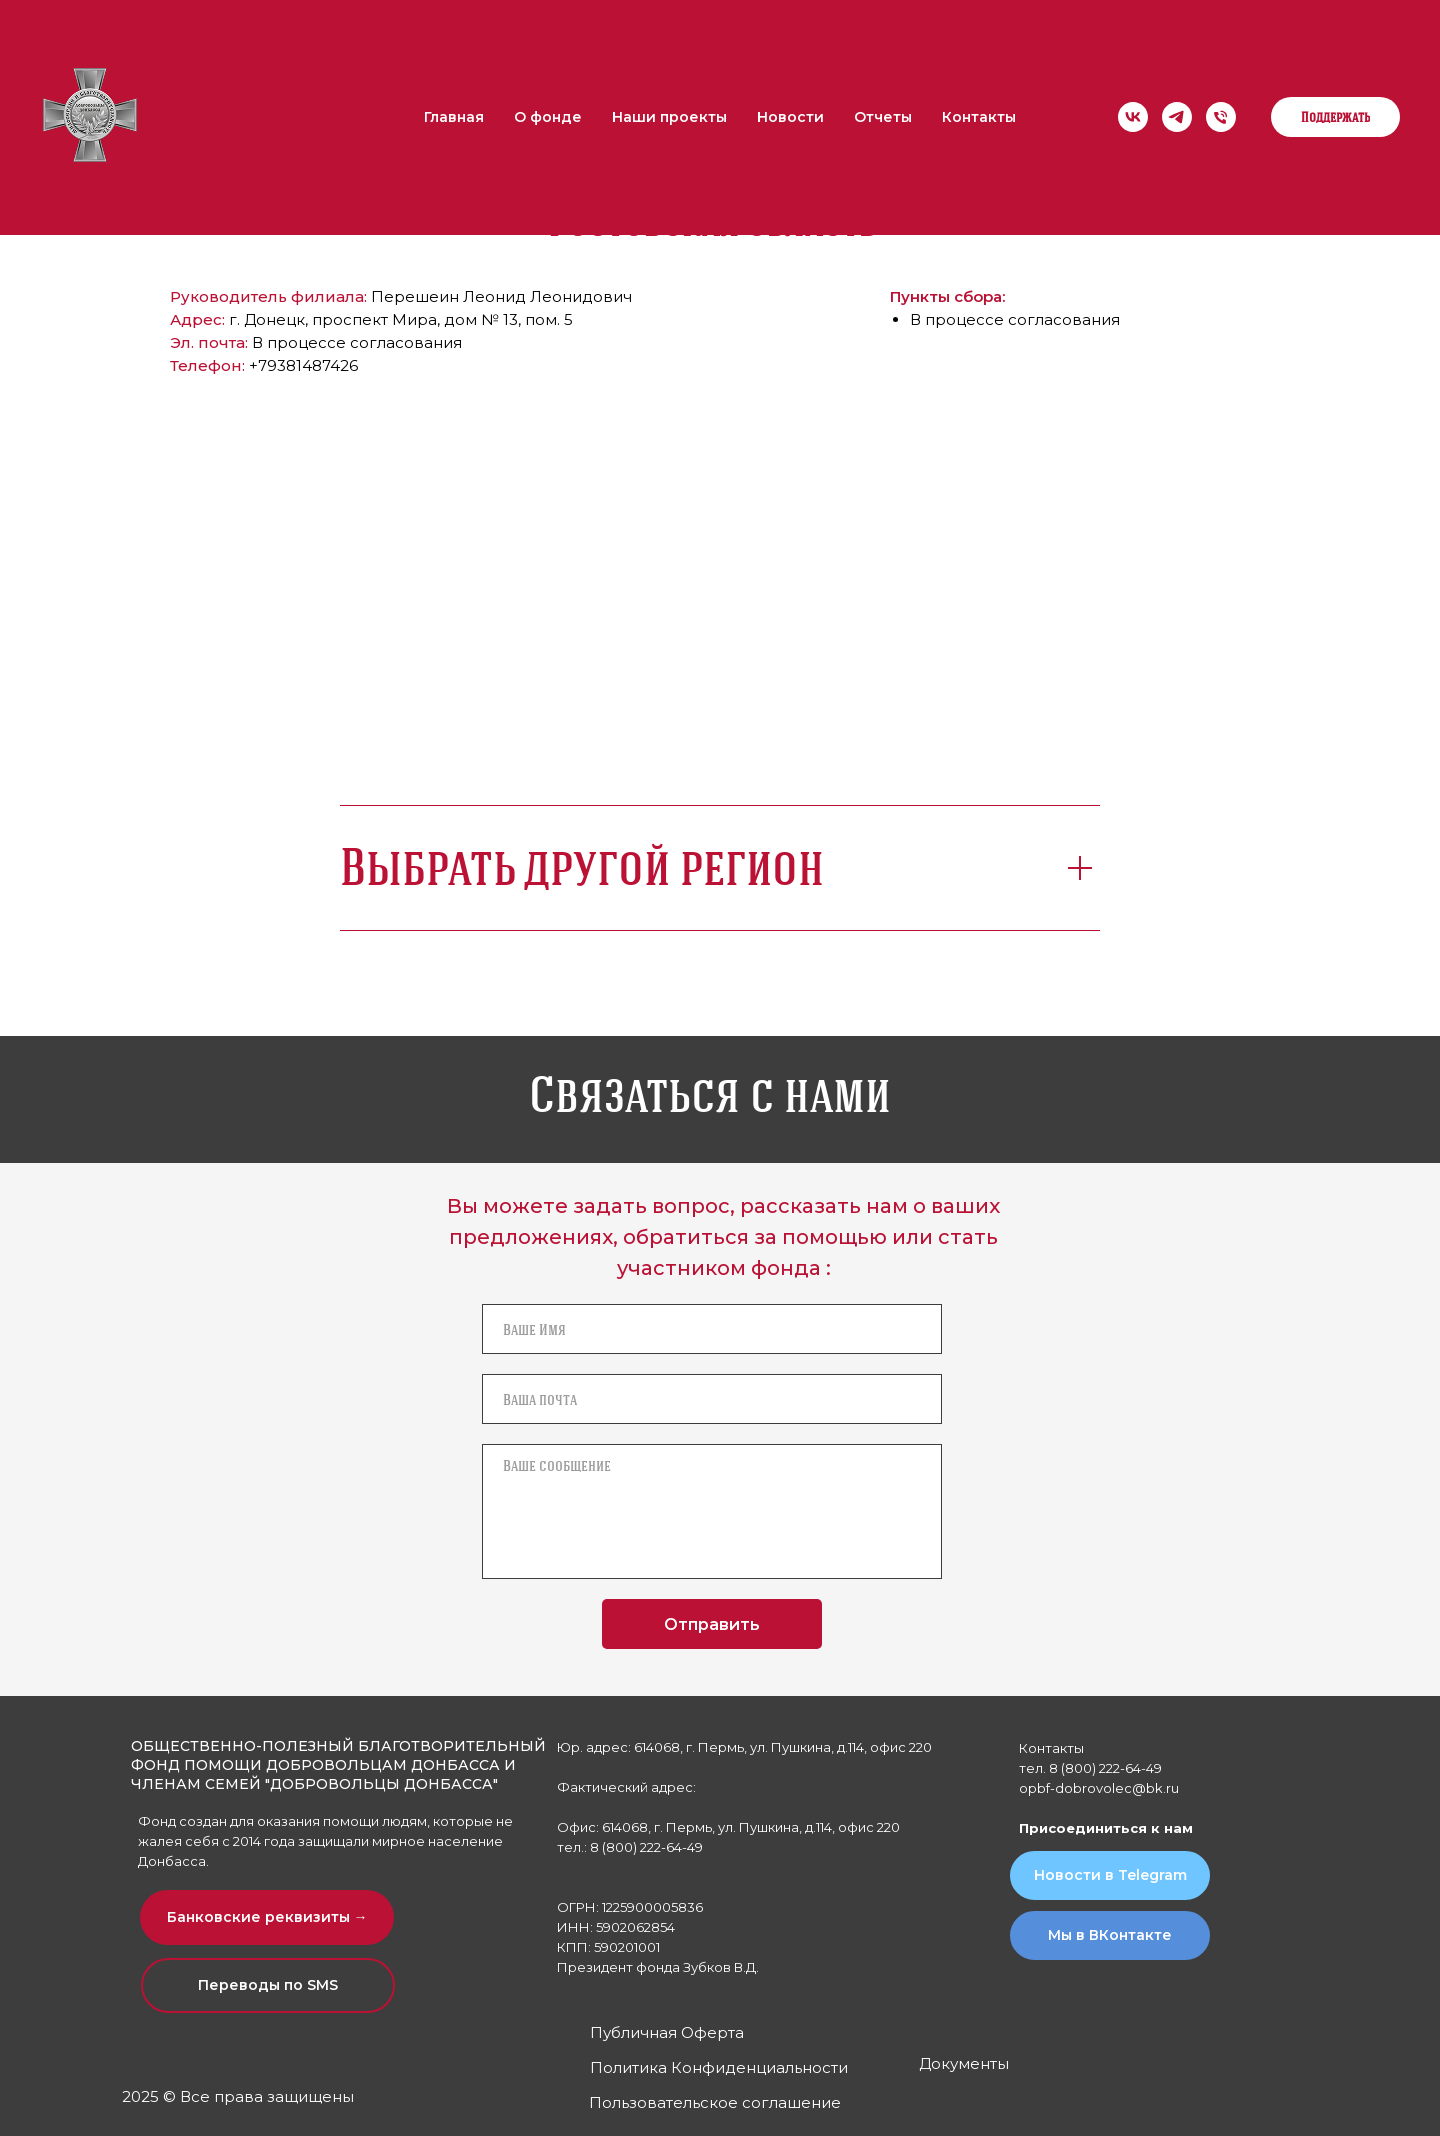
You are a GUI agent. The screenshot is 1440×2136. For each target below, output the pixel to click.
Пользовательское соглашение (715, 2102)
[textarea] (712, 1511)
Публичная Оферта (667, 2032)
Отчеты (883, 117)
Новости (790, 117)
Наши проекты (669, 117)
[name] (712, 1329)
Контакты (979, 117)
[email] (712, 1399)
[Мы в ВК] (1133, 117)
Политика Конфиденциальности (719, 2067)
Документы (964, 2063)
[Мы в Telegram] (1177, 117)
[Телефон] (1221, 117)
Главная (454, 117)
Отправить (712, 1624)
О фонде (548, 117)
